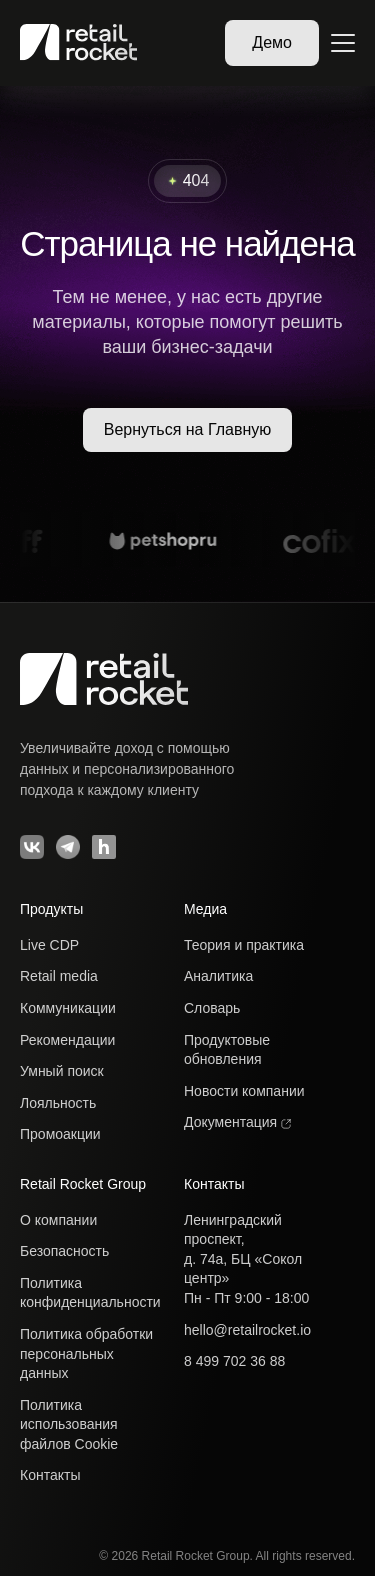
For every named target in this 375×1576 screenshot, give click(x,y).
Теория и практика (244, 945)
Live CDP (49, 945)
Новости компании (244, 1091)
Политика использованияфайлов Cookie (69, 1424)
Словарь (212, 1008)
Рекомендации (67, 1040)
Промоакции (60, 1134)
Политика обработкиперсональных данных (86, 1353)
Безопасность (64, 1251)
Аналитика (218, 976)
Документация (237, 1122)
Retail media (59, 976)
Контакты (50, 1475)
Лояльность (58, 1103)
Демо (272, 42)
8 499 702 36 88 (234, 1361)
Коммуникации (68, 1008)
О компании (58, 1220)
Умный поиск (62, 1071)
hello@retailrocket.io (247, 1330)
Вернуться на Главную (188, 429)
